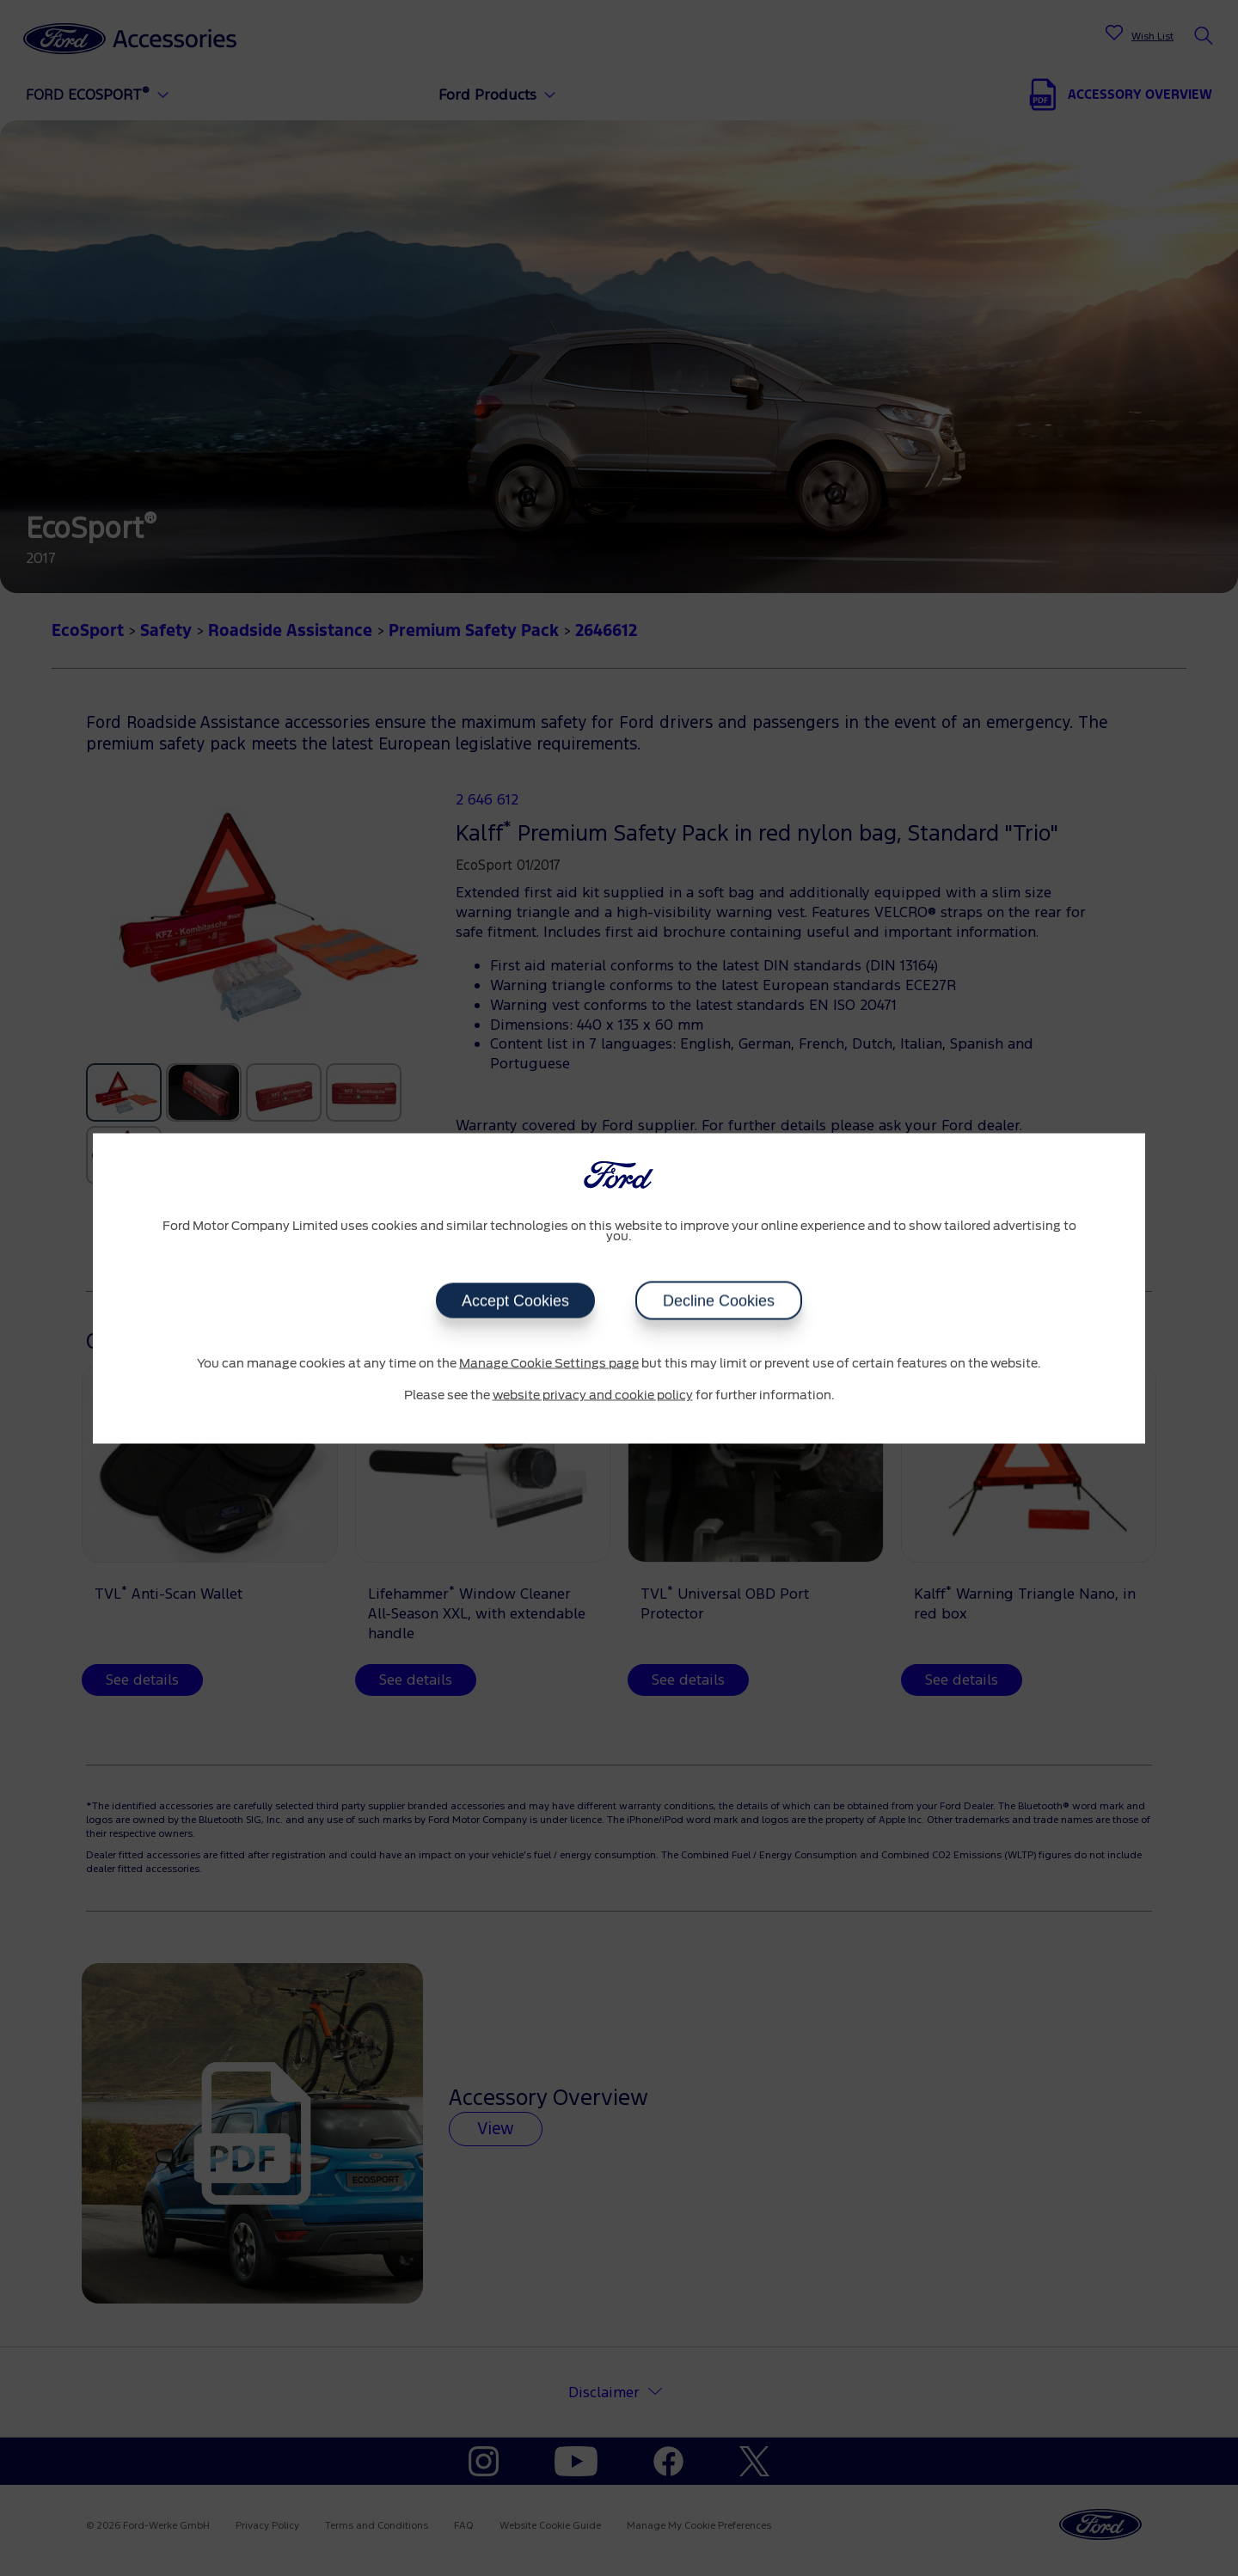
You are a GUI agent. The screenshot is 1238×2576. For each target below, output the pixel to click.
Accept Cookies (515, 1300)
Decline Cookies (719, 1300)
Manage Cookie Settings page (549, 1363)
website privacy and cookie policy (593, 1396)
